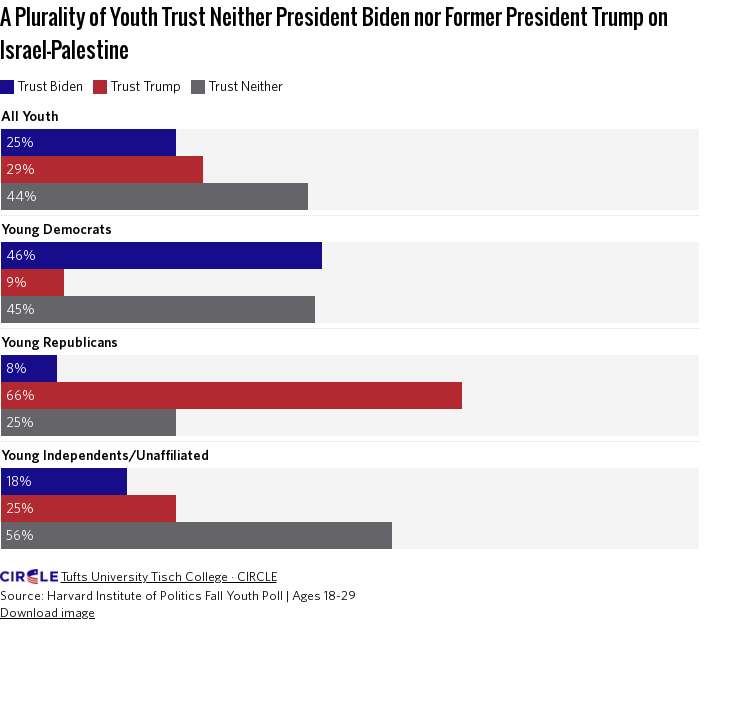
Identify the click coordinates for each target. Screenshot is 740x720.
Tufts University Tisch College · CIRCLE (169, 576)
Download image (47, 612)
